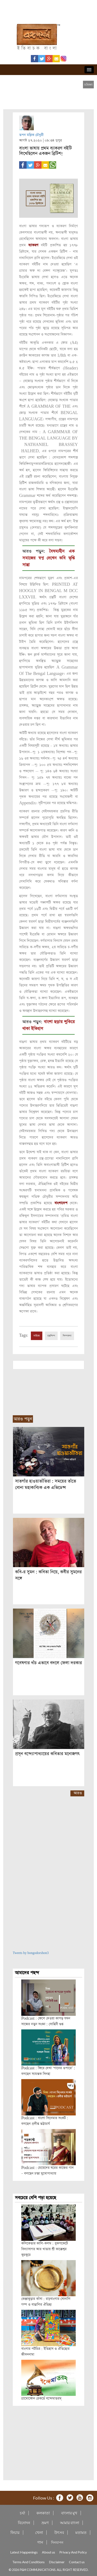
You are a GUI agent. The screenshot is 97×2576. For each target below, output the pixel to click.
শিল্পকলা (67, 1335)
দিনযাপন (57, 2542)
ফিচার (15, 2532)
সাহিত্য (36, 1335)
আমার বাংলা (69, 2523)
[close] (88, 84)
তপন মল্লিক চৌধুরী (31, 135)
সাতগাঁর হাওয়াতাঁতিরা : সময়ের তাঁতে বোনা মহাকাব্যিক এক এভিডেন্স (45, 1484)
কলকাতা (43, 2513)
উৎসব (59, 2532)
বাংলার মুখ (69, 2513)
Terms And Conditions (28, 2562)
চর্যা (22, 2513)
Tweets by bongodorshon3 (31, 1953)
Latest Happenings (24, 2552)
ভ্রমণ (45, 2523)
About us (48, 2552)
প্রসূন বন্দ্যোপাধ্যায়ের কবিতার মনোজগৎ (47, 1754)
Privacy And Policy (73, 2552)
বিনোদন (24, 2523)
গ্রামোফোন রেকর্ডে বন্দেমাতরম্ (41, 2398)
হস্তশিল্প (51, 1335)
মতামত (81, 2532)
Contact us (77, 2562)
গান (40, 2542)
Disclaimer (57, 2562)
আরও (78, 1793)
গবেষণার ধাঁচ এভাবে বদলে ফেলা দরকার (48, 1663)
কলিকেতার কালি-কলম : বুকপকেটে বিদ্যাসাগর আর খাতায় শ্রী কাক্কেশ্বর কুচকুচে (44, 2249)
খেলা (39, 2532)
